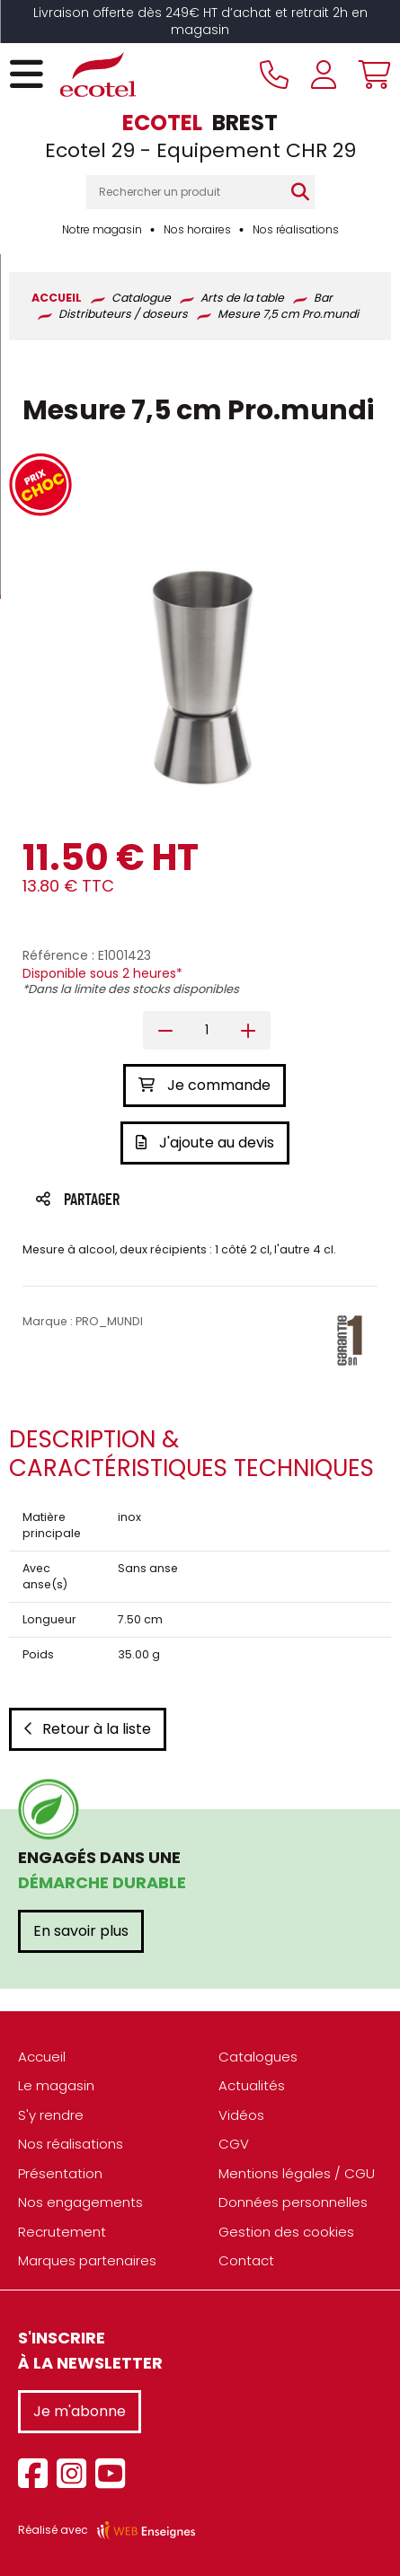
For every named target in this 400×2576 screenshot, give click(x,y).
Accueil (42, 2056)
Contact (246, 2260)
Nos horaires (197, 229)
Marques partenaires (87, 2260)
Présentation (60, 2173)
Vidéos (241, 2115)
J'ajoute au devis (205, 1142)
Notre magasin (102, 229)
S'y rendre (51, 2115)
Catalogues (258, 2056)
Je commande (204, 1085)
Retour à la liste (87, 1729)
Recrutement (62, 2231)
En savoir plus (81, 1931)
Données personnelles (293, 2202)
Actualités (251, 2085)
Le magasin (56, 2085)
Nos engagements (80, 2202)
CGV (233, 2143)
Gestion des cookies (286, 2231)
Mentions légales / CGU (296, 2173)
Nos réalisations (296, 229)
